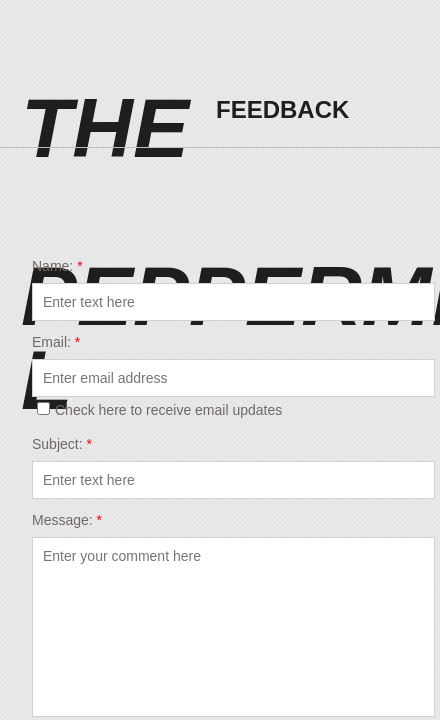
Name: (57, 266)
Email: (56, 342)
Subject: (62, 444)
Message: (67, 520)
